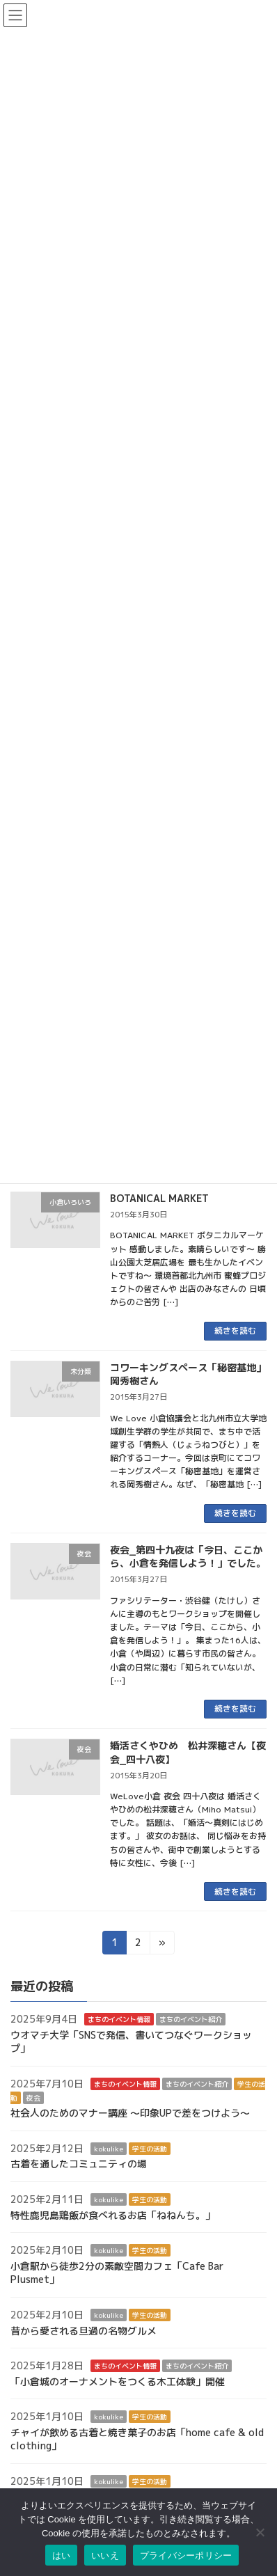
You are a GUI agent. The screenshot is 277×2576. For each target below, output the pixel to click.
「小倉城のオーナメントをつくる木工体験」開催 (117, 2381)
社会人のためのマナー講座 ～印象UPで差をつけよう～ (130, 2112)
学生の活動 (149, 2149)
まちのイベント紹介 (190, 2019)
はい (61, 2555)
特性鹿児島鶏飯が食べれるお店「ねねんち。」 (112, 2215)
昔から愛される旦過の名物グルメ (83, 2330)
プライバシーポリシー (186, 2555)
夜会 (33, 2098)
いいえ (105, 2555)
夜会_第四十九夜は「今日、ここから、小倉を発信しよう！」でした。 (188, 1556)
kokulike (108, 2149)
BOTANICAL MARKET (159, 1198)
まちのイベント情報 (119, 2019)
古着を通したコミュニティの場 (78, 2163)
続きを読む (235, 1330)
